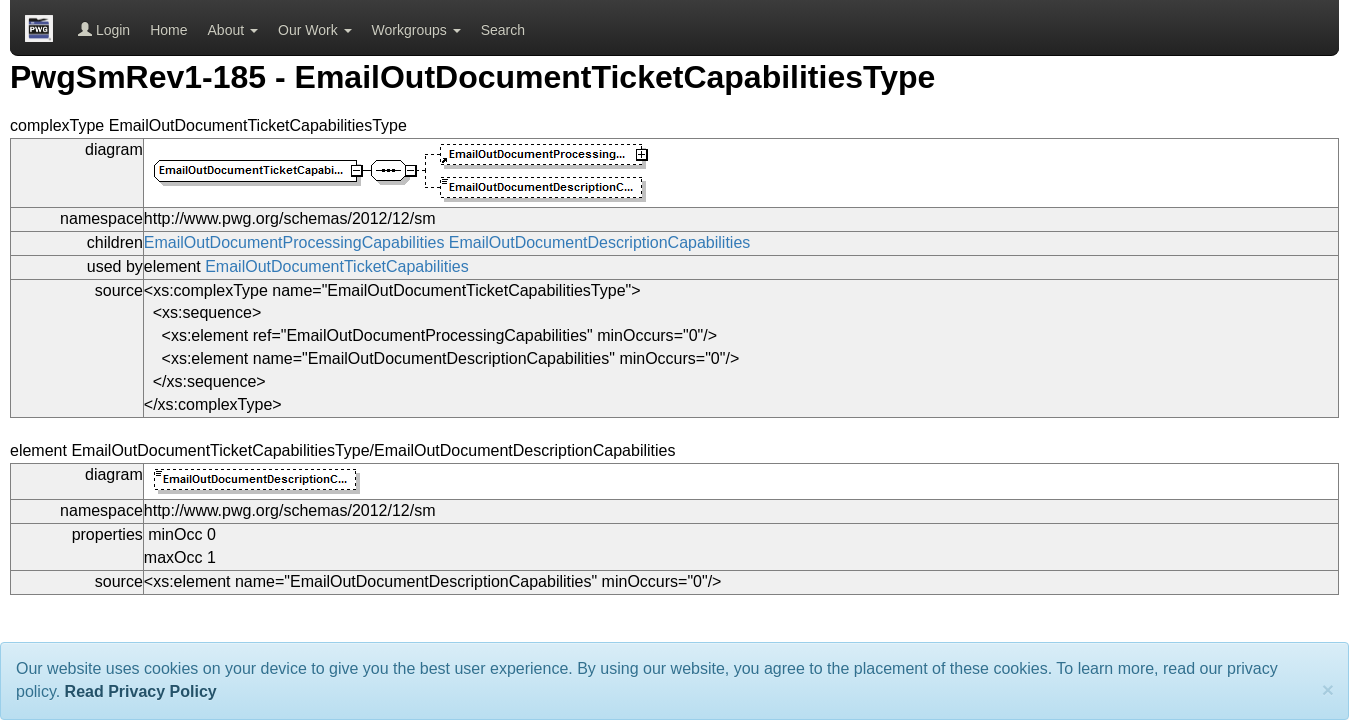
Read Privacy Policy (141, 691)
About (233, 30)
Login (104, 30)
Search (503, 30)
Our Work (315, 30)
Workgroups (416, 30)
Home (168, 30)
